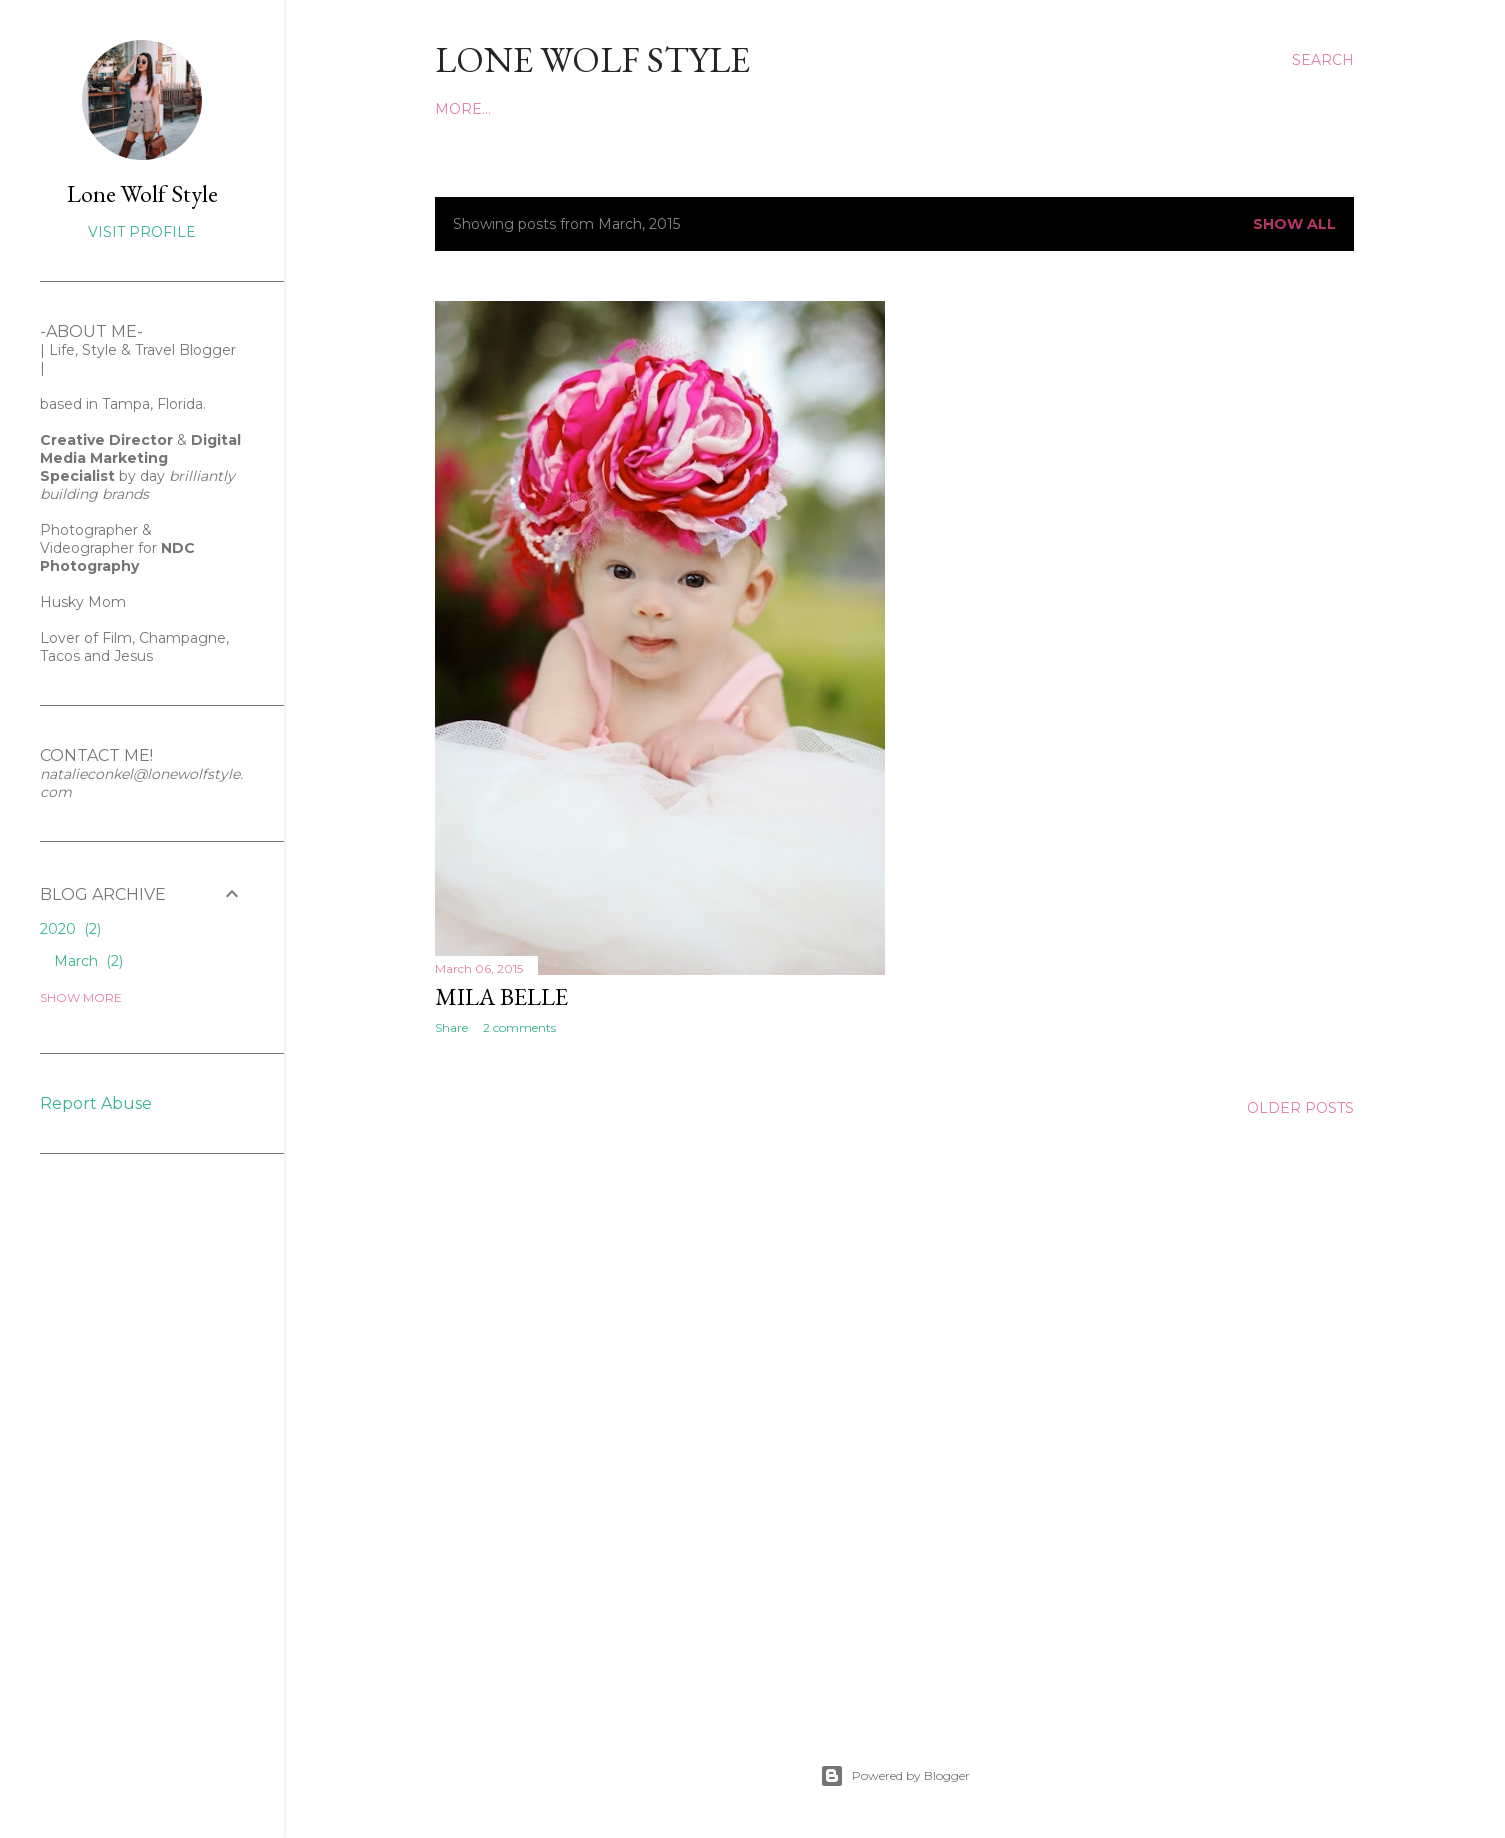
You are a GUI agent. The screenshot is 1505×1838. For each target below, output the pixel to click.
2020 (70, 929)
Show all (1294, 224)
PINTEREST (637, 109)
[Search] (1323, 60)
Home (459, 109)
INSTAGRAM (539, 109)
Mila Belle (501, 996)
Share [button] (451, 1027)
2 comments (519, 1027)
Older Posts (1300, 1108)
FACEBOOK (732, 109)
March (88, 961)
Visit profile (142, 232)
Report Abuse (96, 1103)
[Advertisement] (100, 1494)
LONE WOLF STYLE (592, 59)
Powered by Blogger (895, 1776)
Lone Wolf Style (142, 193)
